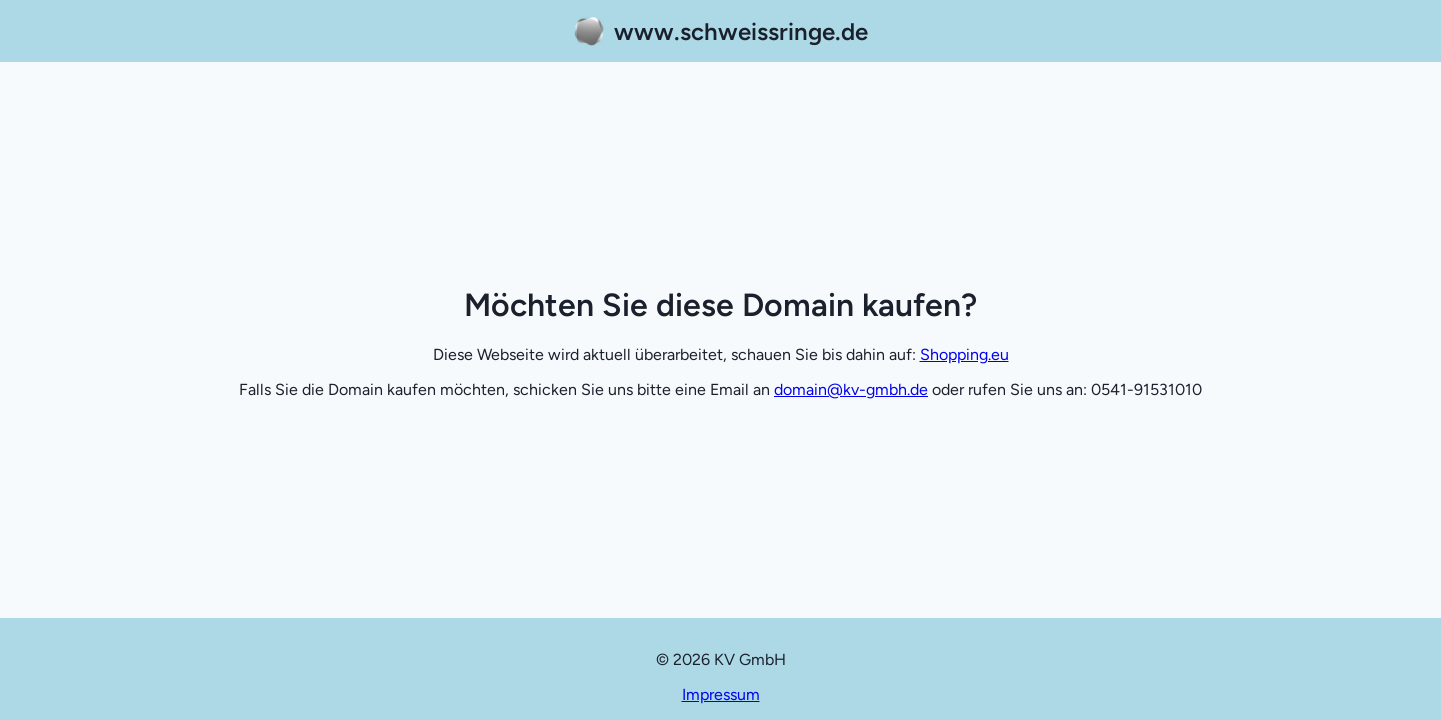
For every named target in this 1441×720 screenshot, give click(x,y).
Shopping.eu (964, 354)
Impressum (721, 694)
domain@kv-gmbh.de (851, 389)
